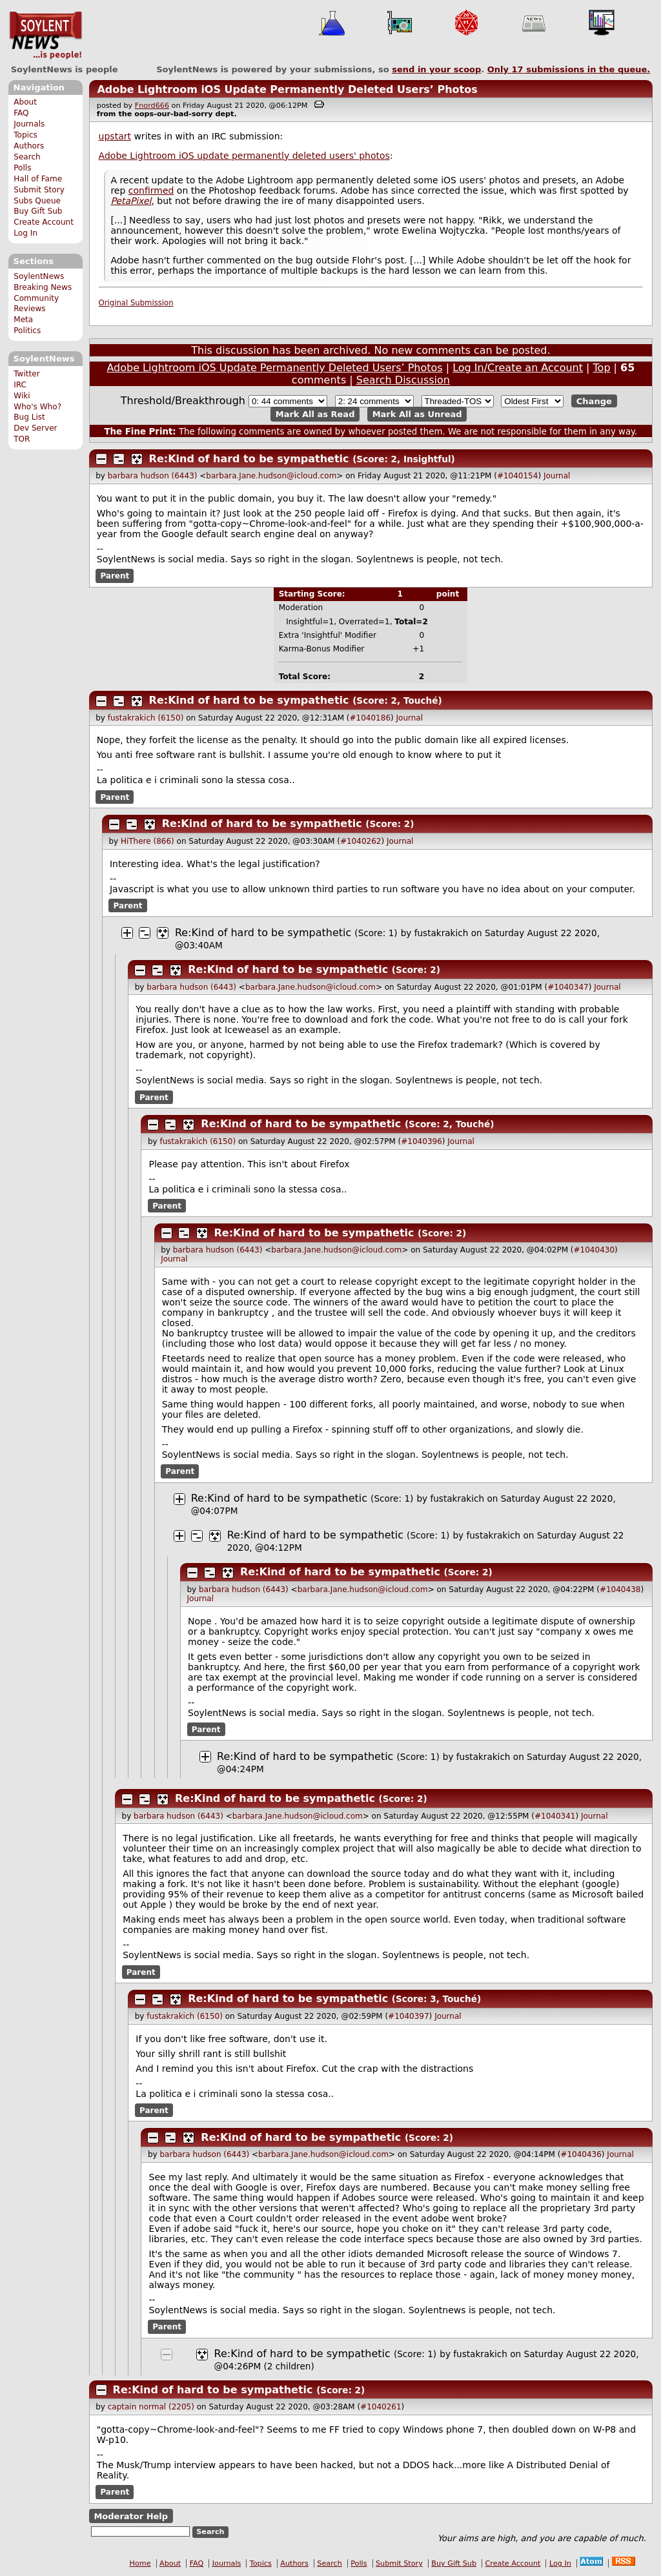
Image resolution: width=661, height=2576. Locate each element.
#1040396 (421, 1141)
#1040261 (381, 2406)
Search (27, 156)
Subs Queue (37, 200)
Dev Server (35, 428)
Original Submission (136, 302)
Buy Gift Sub (38, 211)
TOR (22, 439)
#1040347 (568, 987)
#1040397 (408, 2016)
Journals (29, 123)
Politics (27, 330)
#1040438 (620, 1589)
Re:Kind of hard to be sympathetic (251, 459)
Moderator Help (131, 2516)
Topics (25, 134)
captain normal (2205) (151, 2406)
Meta (23, 319)
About (25, 102)
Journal (557, 475)
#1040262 (360, 841)
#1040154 (517, 475)
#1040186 (370, 717)
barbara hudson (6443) (153, 475)
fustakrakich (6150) (146, 717)
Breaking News (43, 287)
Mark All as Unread (417, 414)
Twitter (26, 373)
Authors (29, 145)
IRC (20, 384)
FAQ (21, 113)
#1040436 (581, 2154)
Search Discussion (403, 380)
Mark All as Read (315, 414)
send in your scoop (436, 69)
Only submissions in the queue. (569, 69)
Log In (25, 233)
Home (140, 2563)
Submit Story (39, 189)
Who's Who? (37, 406)
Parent (114, 575)
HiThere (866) (147, 841)
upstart (115, 136)
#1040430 (594, 1249)
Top (602, 368)
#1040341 (555, 1816)
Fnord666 (152, 105)
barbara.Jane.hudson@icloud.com (271, 475)
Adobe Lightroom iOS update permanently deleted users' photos (244, 155)
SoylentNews (45, 35)
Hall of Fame (38, 178)
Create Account (44, 222)
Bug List (29, 417)
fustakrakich (441, 933)
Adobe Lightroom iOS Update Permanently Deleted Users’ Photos (287, 89)
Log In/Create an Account (518, 368)
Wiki (22, 395)
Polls (22, 167)
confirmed (151, 190)
